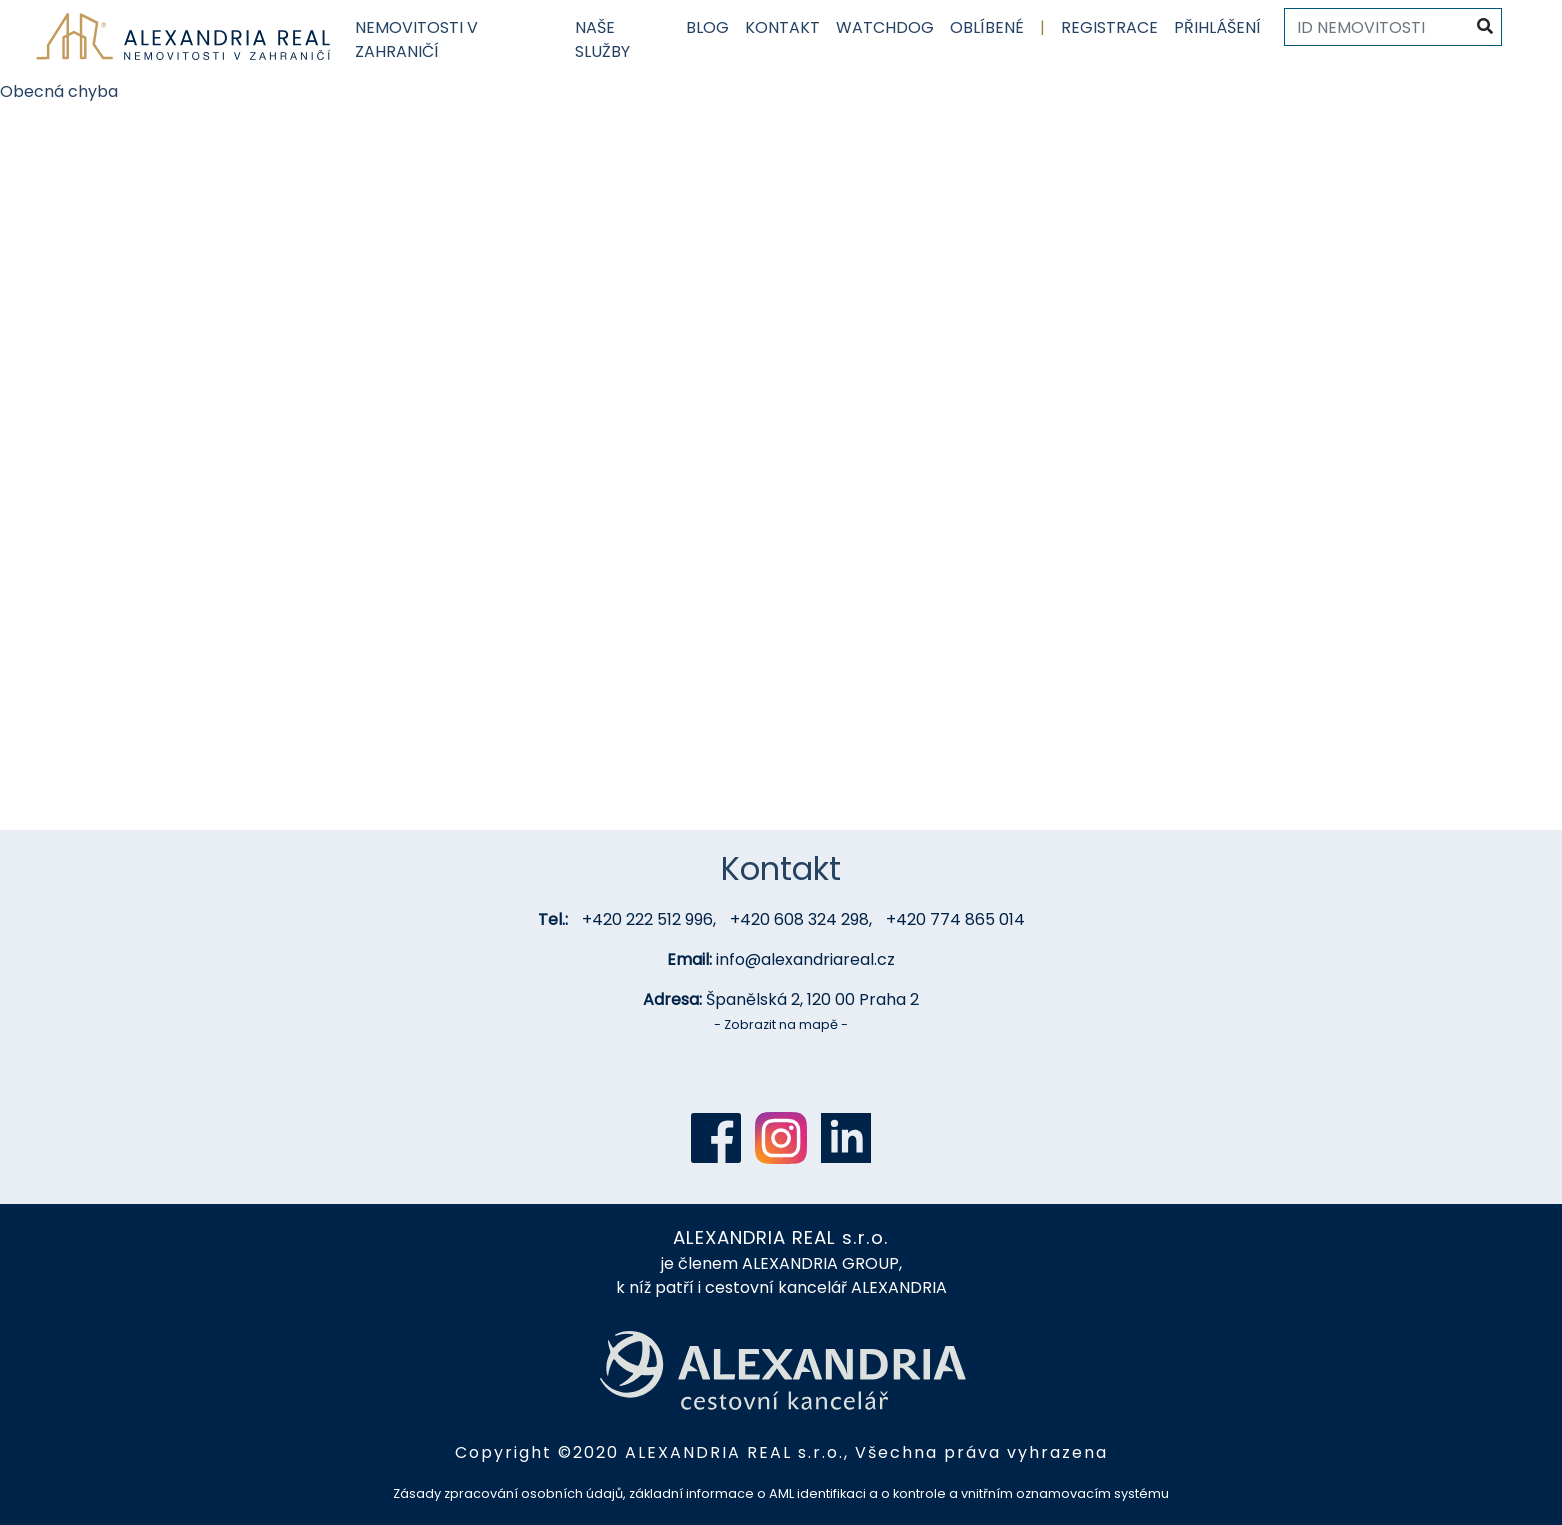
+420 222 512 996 (647, 919)
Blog (707, 27)
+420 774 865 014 (955, 919)
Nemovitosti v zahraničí (416, 39)
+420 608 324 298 (799, 919)
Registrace (1109, 27)
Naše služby (602, 39)
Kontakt (782, 27)
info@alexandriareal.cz (805, 959)
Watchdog (885, 27)
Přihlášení (1217, 27)
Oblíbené (987, 27)
